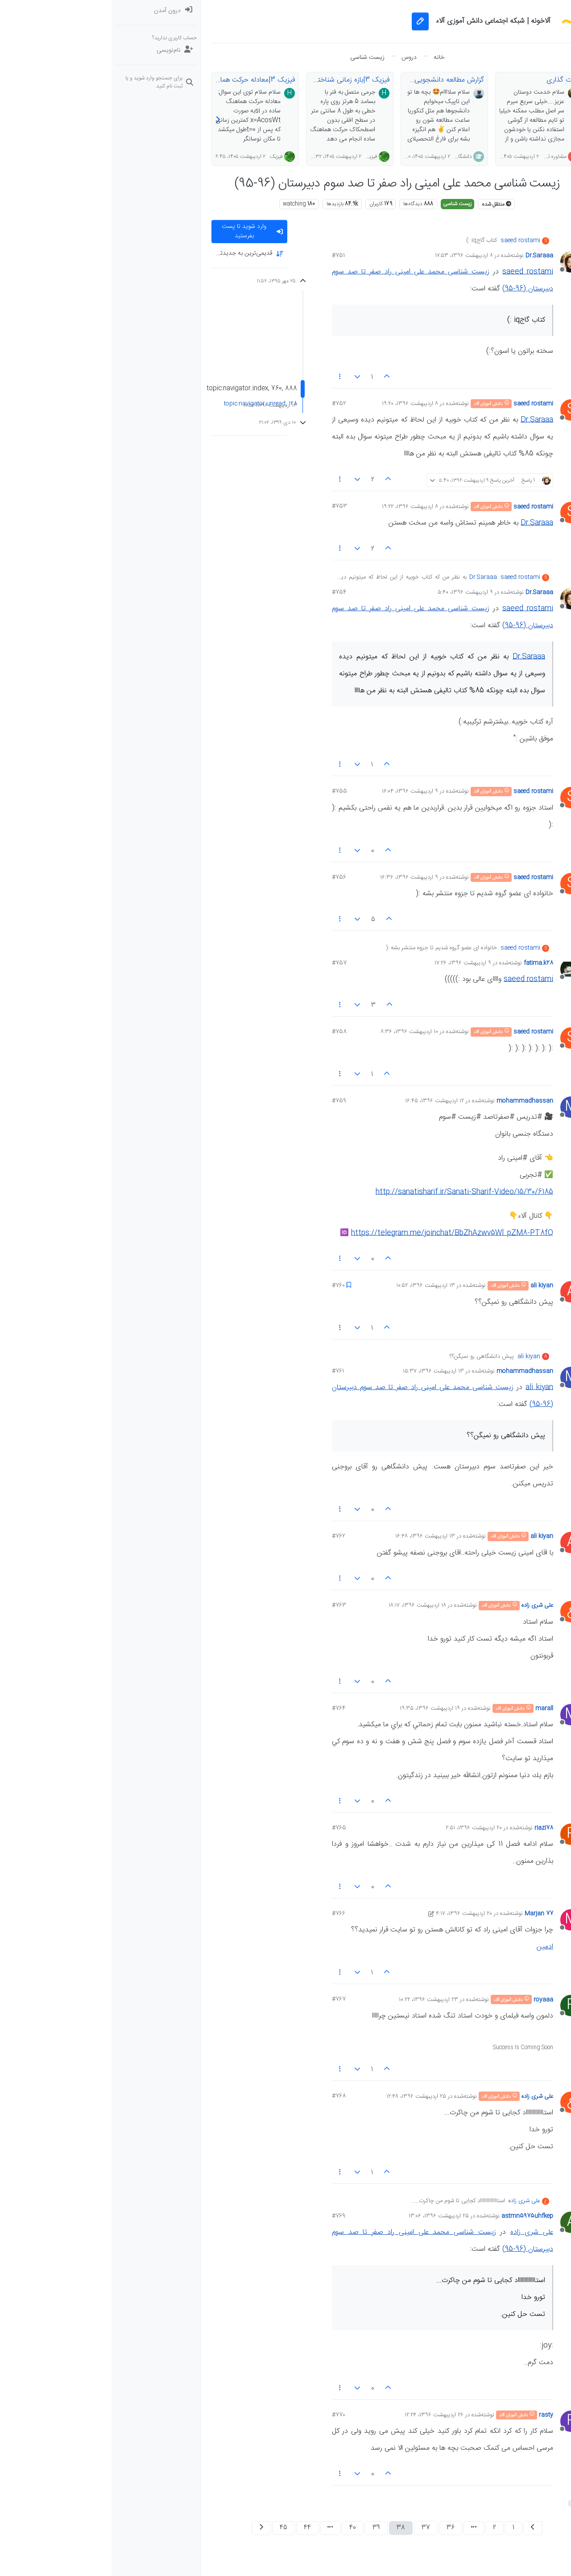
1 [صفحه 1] (402, 2527)
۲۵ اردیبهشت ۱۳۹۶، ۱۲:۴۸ (305, 2096)
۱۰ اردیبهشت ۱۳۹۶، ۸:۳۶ (298, 1032)
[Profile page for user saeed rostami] (459, 410)
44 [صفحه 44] (195, 2527)
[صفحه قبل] (421, 2528)
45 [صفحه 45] (172, 2527)
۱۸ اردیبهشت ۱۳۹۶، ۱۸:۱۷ (306, 1605)
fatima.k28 (427, 963)
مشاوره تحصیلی (437, 156)
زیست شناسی (345, 203)
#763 (227, 1605)
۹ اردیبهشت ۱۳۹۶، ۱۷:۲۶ (351, 963)
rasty (434, 2415)
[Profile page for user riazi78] (459, 1834)
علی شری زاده (426, 1605)
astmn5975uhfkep (416, 2216)
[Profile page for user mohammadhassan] (459, 1107)
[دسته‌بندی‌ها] (526, 11)
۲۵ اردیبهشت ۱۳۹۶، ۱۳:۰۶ (327, 2216)
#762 (227, 1536)
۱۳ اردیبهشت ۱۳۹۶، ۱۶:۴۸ (313, 1536)
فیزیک (259, 156)
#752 (227, 403)
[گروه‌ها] (526, 118)
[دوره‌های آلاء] (526, 100)
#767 (227, 1999)
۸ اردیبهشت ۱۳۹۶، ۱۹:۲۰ (298, 404)
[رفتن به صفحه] (362, 2528)
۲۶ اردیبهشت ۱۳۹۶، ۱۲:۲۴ (322, 2415)
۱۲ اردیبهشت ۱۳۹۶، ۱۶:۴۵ (323, 1101)
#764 (227, 1708)
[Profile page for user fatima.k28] (459, 969)
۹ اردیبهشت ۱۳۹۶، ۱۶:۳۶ (298, 877)
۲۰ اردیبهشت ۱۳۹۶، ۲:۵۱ (362, 1828)
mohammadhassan (413, 1100)
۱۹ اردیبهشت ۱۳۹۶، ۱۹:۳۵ (318, 1708)
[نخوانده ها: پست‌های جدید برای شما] (526, 28)
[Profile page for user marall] (459, 1714)
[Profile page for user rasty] (459, 2421)
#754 (227, 592)
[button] (526, 135)
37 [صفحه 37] (314, 2527)
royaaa (432, 1999)
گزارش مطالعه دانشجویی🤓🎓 (328, 80)
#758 (227, 1031)
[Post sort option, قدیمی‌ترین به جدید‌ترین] (138, 253)
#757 (227, 963)
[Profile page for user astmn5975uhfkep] (459, 2222)
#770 (227, 2415)
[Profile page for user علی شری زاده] (459, 1611)
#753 (228, 506)
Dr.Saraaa (428, 255)
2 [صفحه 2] (383, 2527)
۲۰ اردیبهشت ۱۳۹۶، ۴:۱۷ (352, 1914)
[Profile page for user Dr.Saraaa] (459, 262)
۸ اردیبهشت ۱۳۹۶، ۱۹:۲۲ (298, 507)
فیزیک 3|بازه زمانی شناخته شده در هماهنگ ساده (208, 80)
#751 (226, 255)
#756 (227, 877)
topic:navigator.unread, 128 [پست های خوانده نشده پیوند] (149, 404)
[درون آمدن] (44, 11)
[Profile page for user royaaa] (459, 2005)
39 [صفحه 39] (265, 2527)
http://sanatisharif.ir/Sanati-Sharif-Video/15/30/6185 (353, 1192)
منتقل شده (385, 204)
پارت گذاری (451, 80)
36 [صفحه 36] (339, 2527)
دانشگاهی (349, 156)
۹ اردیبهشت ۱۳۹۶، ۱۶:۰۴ (298, 791)
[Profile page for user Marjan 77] (459, 1920)
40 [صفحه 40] (241, 2527)
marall (433, 1708)
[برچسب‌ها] (526, 64)
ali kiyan (430, 1285)
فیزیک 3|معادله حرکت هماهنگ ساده (131, 80)
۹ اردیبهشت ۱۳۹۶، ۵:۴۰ (353, 592)
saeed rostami (409, 240)
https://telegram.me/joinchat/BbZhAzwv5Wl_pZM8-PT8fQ (341, 1233)
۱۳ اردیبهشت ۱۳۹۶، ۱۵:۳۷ (321, 1371)
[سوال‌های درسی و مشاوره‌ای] (526, 82)
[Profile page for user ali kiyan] (459, 1291)
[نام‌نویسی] (44, 50)
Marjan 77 (427, 1913)
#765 (227, 1827)
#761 (226, 1371)
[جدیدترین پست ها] (526, 46)
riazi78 (432, 1827)
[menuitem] (44, 11)
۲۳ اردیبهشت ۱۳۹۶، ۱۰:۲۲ (317, 2000)
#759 (227, 1100)
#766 (227, 1913)
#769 (227, 2216)
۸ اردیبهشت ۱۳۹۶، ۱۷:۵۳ (352, 255)
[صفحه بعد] (149, 2528)
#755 (228, 791)
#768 (227, 2096)
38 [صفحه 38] (289, 2527)
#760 (226, 1285)
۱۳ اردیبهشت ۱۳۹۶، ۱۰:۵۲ (314, 1285)
